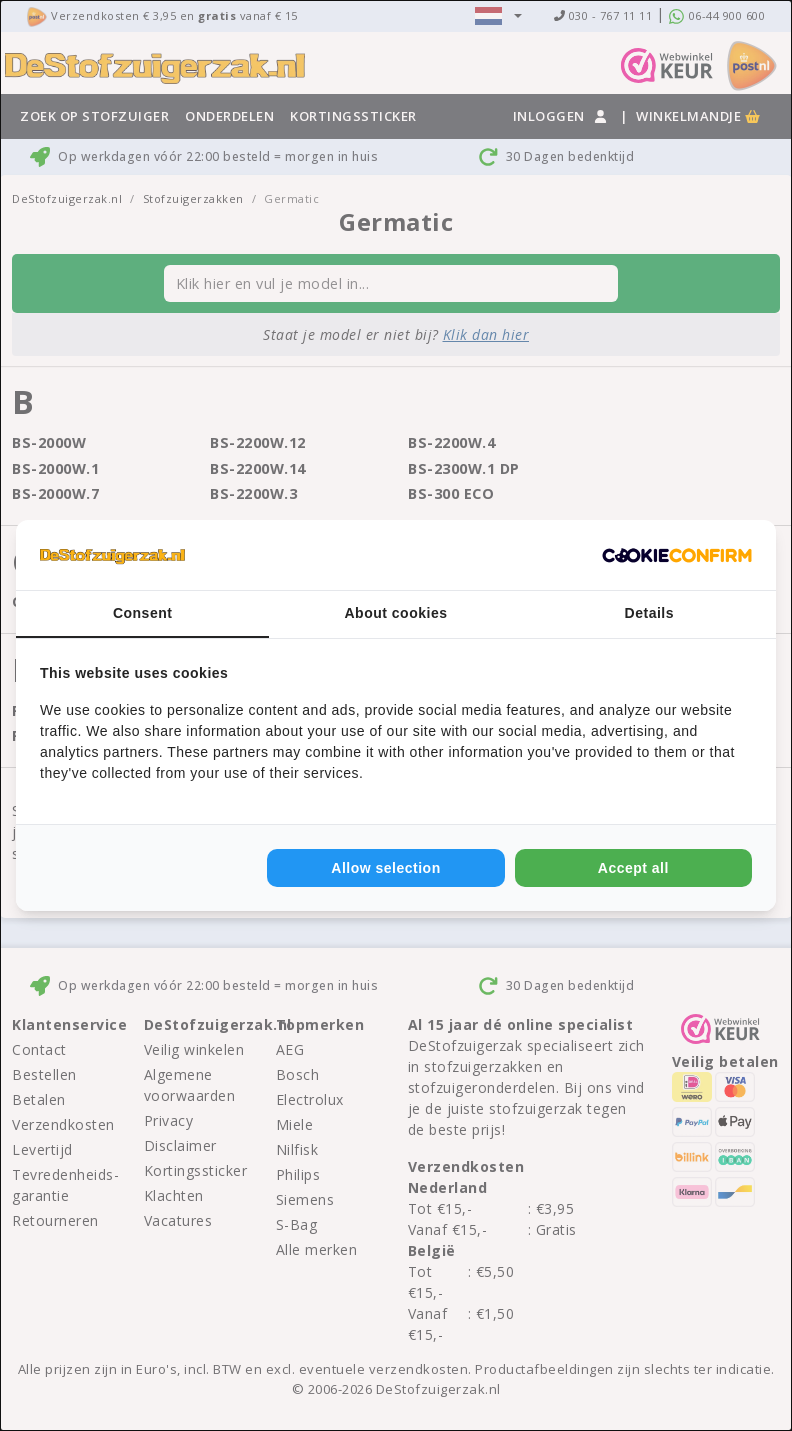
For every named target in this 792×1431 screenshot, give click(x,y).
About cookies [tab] (396, 613)
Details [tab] (649, 613)
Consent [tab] (143, 613)
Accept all (633, 868)
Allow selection (385, 868)
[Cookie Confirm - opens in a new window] (677, 555)
